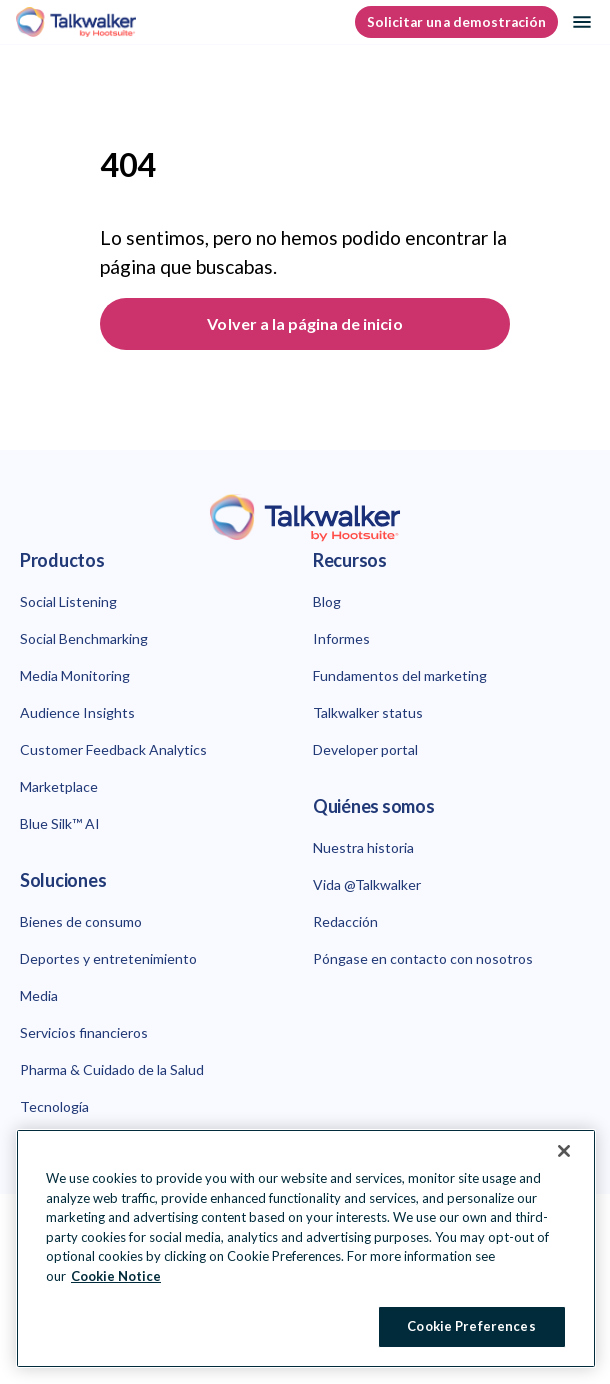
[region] (306, 1248)
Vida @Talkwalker (367, 884)
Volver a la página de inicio (304, 323)
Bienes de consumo (81, 921)
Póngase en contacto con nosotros (423, 958)
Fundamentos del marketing (400, 675)
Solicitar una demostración (456, 22)
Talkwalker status (368, 712)
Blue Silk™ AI (60, 823)
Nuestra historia (363, 847)
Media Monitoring (75, 675)
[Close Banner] (564, 1151)
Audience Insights (77, 712)
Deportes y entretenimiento (108, 958)
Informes (341, 638)
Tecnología (54, 1106)
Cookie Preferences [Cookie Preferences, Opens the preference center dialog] (471, 1326)
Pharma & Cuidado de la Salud (112, 1069)
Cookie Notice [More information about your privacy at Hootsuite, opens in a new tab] (116, 1276)
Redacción (345, 921)
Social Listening (68, 601)
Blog (327, 601)
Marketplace (59, 786)
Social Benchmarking (84, 638)
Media (39, 995)
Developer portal (365, 749)
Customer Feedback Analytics (113, 749)
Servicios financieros (84, 1032)
